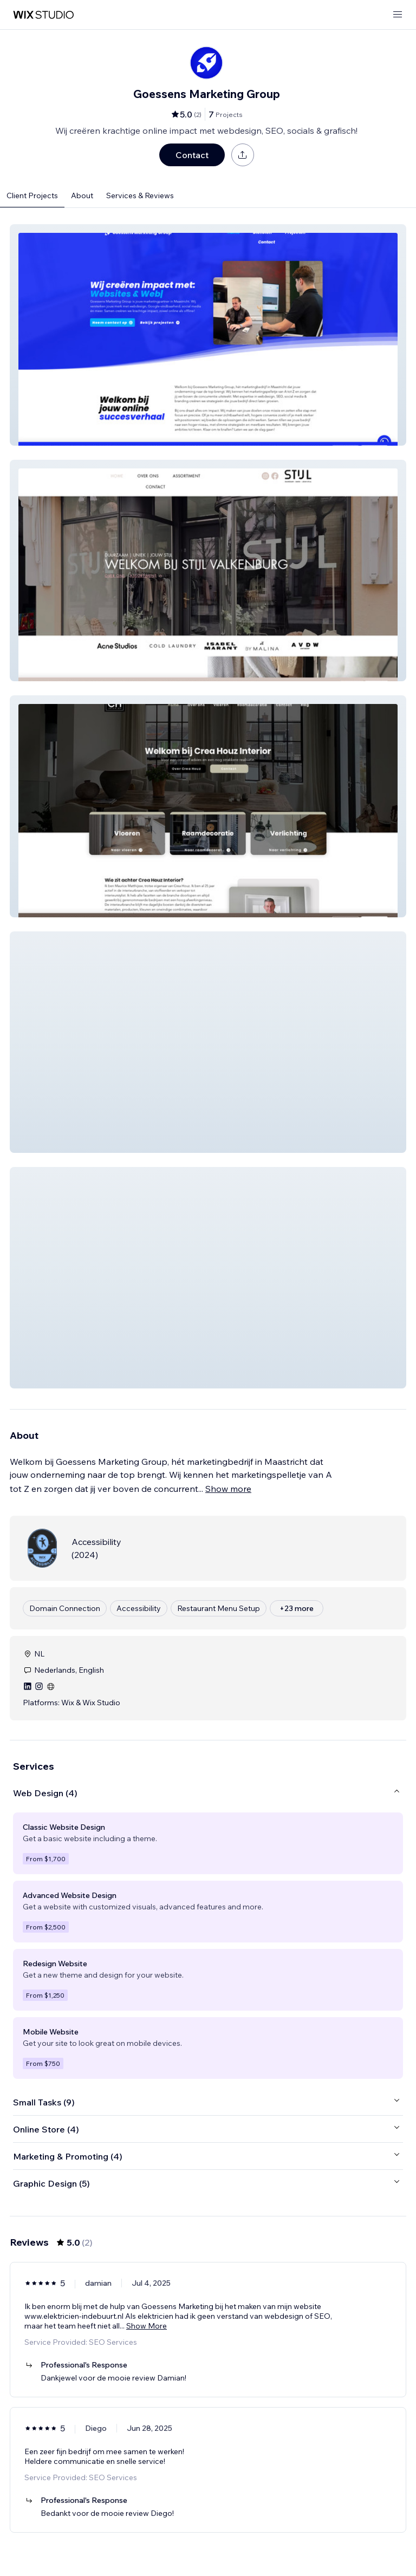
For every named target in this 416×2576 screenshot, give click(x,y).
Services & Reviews (140, 195)
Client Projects (32, 195)
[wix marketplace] (43, 15)
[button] (208, 335)
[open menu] (397, 15)
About (82, 195)
